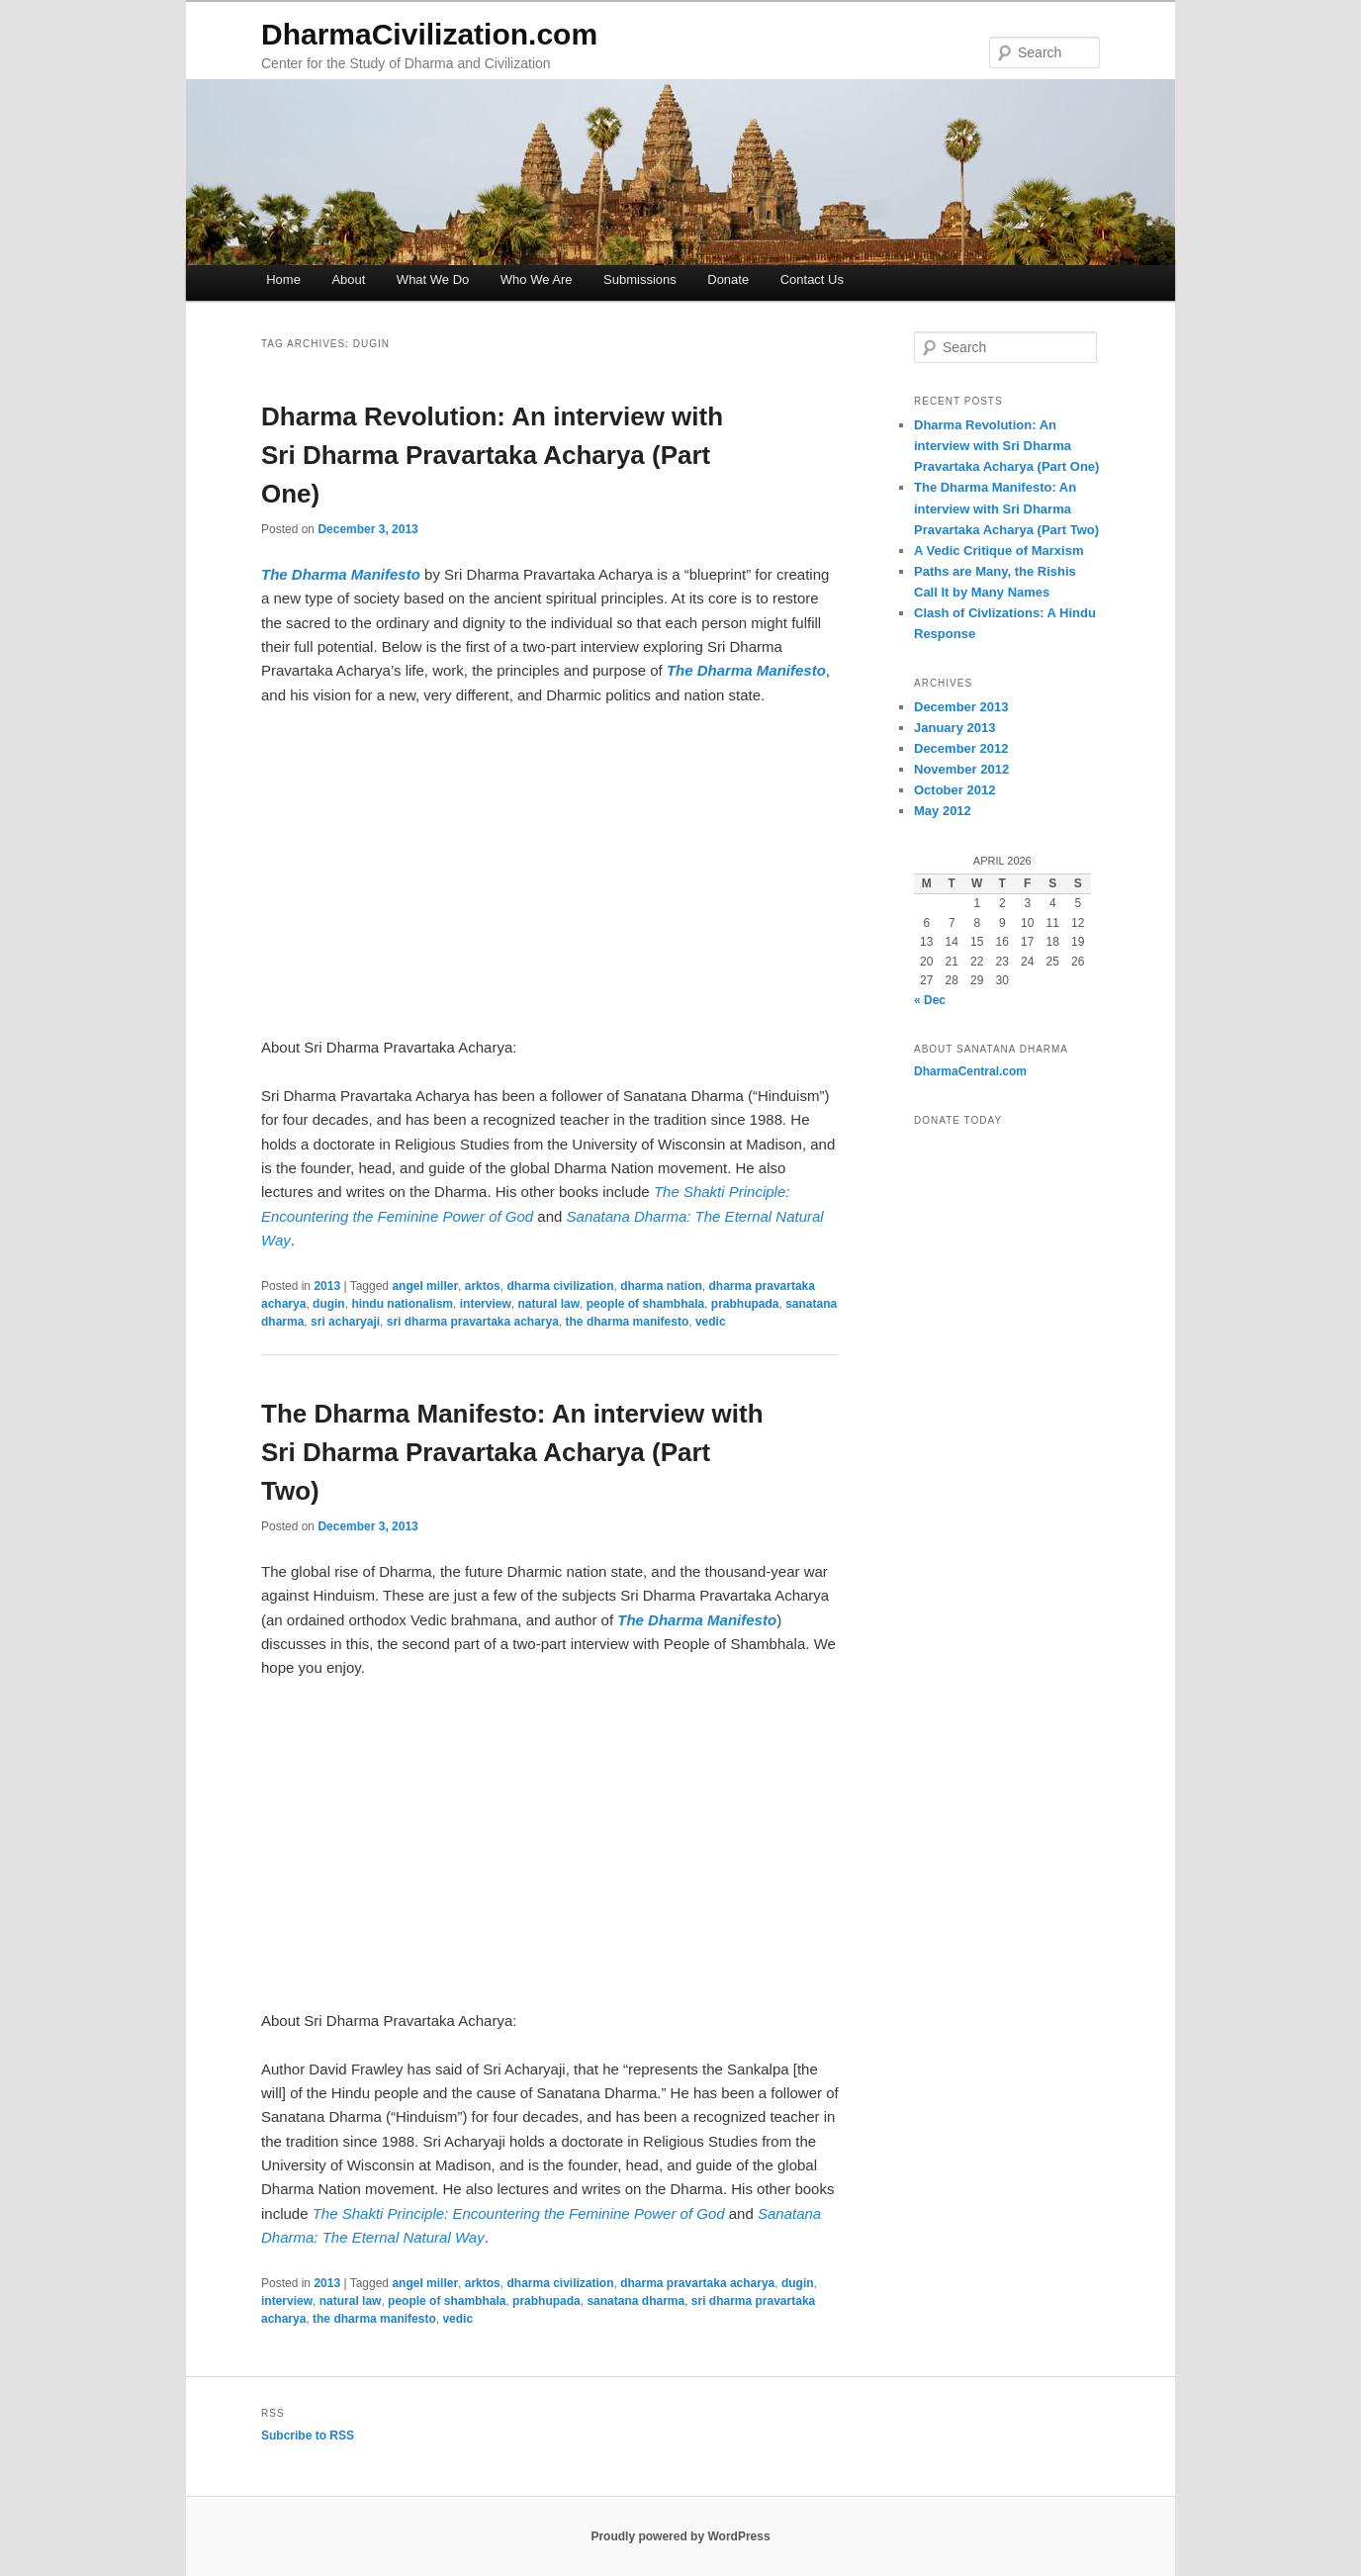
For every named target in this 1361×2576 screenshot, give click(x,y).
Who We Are (536, 279)
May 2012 (942, 810)
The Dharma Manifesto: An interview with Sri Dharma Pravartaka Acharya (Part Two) (512, 1452)
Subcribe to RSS (307, 2435)
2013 (327, 1286)
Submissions (640, 279)
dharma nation (661, 1286)
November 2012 (961, 769)
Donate (728, 279)
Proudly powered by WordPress (680, 2536)
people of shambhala (645, 1304)
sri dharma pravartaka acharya (473, 1322)
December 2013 (961, 706)
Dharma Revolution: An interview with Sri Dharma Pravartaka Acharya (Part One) (492, 455)
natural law (548, 1304)
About (348, 279)
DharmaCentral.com (970, 1071)
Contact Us (812, 279)
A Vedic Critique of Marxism (998, 550)
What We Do (433, 279)
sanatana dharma (635, 2301)
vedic (710, 1322)
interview (485, 1304)
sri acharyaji (345, 1322)
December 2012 (961, 748)
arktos (482, 1286)
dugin (329, 1304)
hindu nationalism (402, 1304)
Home (283, 279)
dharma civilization (559, 1286)
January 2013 (954, 727)
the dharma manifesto (627, 1322)
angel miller (425, 1286)
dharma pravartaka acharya (697, 2283)
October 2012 (954, 789)
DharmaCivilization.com (429, 34)
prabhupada (745, 1304)
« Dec (930, 1000)
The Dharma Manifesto (696, 1619)
